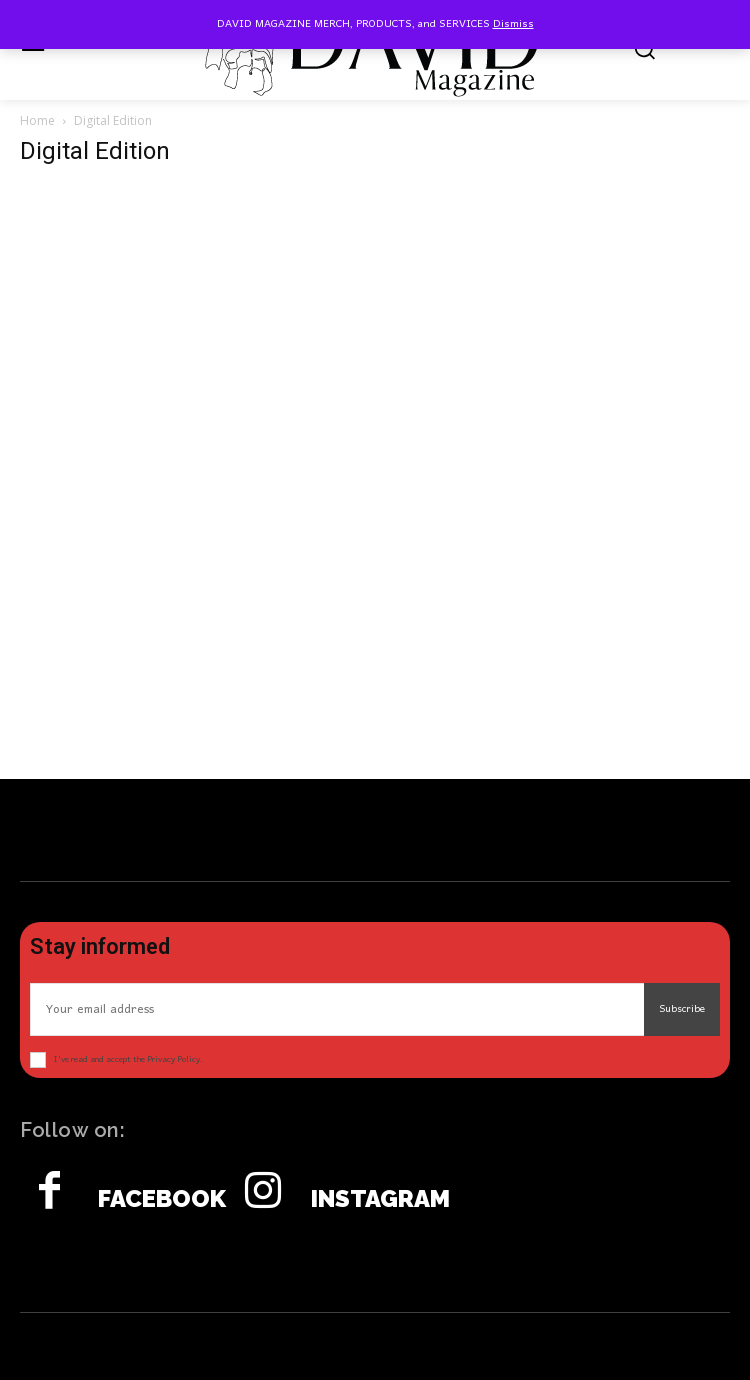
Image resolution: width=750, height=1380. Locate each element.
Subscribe (682, 1009)
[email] (337, 1009)
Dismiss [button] (513, 24)
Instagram (380, 1199)
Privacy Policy (173, 1059)
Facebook (162, 1199)
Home (37, 120)
